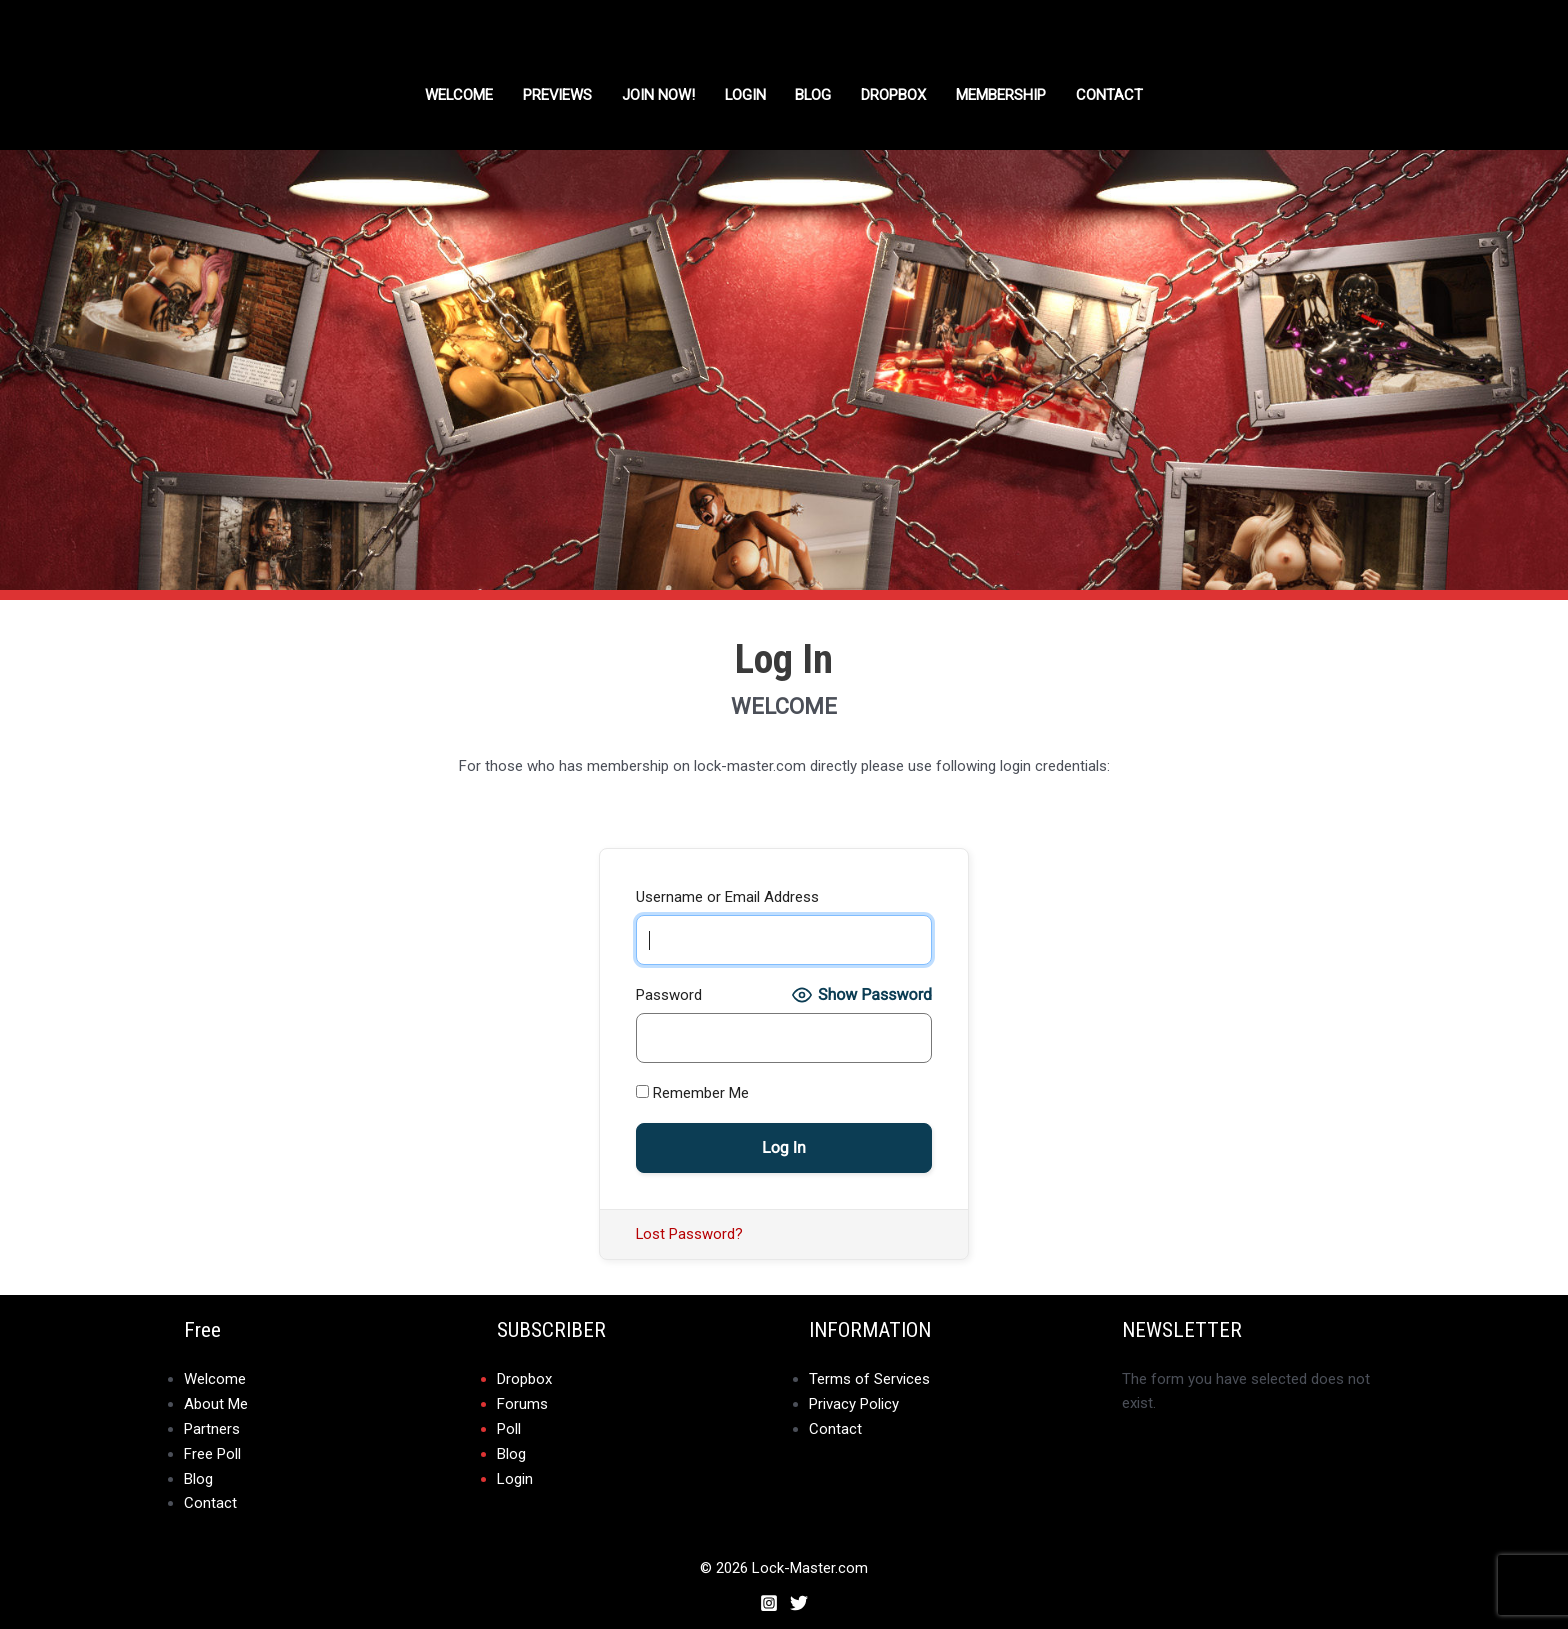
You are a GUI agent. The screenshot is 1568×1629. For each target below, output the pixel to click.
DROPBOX (896, 95)
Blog (815, 95)
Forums (522, 1403)
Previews (557, 95)
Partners (212, 1427)
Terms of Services (869, 1379)
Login (746, 95)
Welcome (457, 95)
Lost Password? (690, 1234)
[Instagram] (769, 1598)
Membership (1004, 95)
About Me (216, 1403)
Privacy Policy (854, 1403)
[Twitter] (799, 1598)
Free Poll (212, 1451)
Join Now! (658, 95)
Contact (1112, 95)
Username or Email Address (727, 897)
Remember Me (692, 1093)
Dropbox (524, 1379)
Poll (509, 1427)
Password (669, 995)
